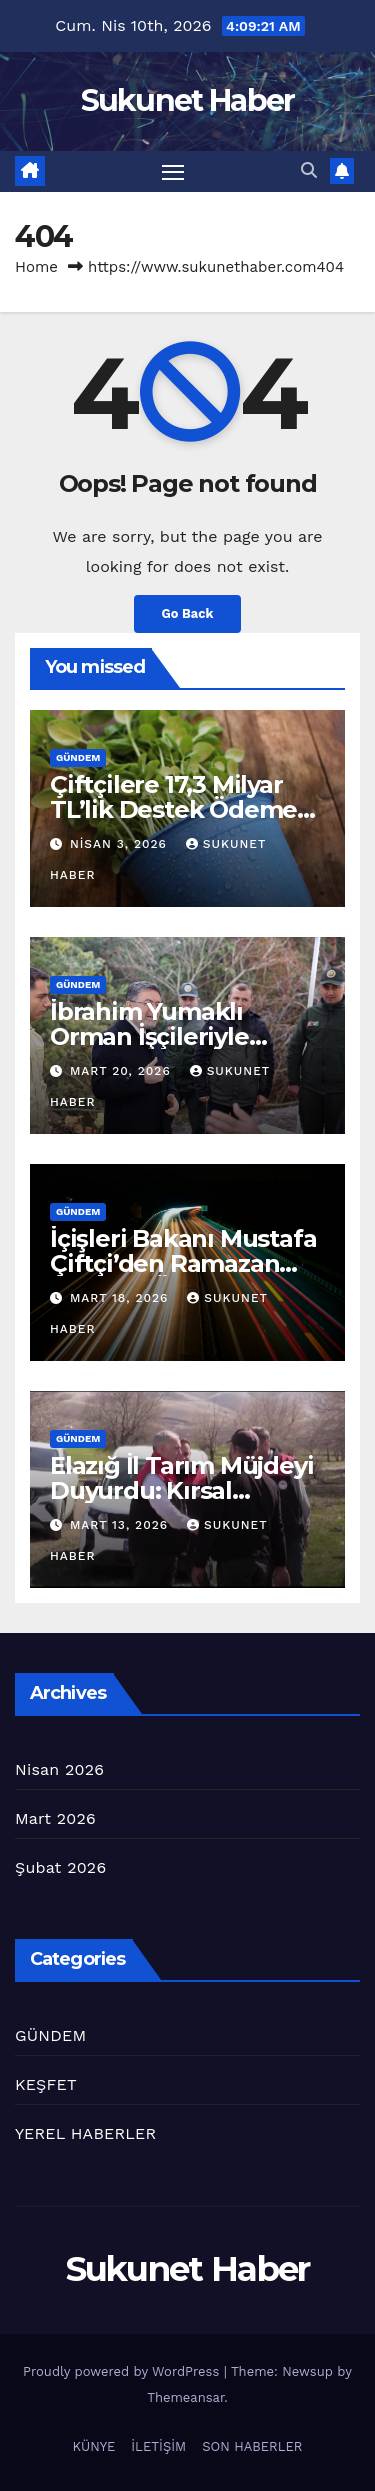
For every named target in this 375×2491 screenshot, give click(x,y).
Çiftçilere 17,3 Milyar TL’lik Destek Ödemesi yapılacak (183, 809)
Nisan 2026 (59, 1769)
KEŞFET (46, 2084)
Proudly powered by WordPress (123, 2371)
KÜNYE (94, 2446)
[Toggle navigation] (173, 172)
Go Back (188, 613)
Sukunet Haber (188, 100)
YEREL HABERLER (85, 2133)
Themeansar (185, 2397)
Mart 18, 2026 (121, 1298)
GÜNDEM (78, 757)
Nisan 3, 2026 (121, 844)
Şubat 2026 (60, 1867)
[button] (309, 170)
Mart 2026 (55, 1818)
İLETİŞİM (158, 2446)
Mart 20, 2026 (123, 1071)
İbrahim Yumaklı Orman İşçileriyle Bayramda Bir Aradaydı (184, 1036)
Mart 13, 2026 (121, 1525)
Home (36, 267)
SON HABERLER (252, 2446)
